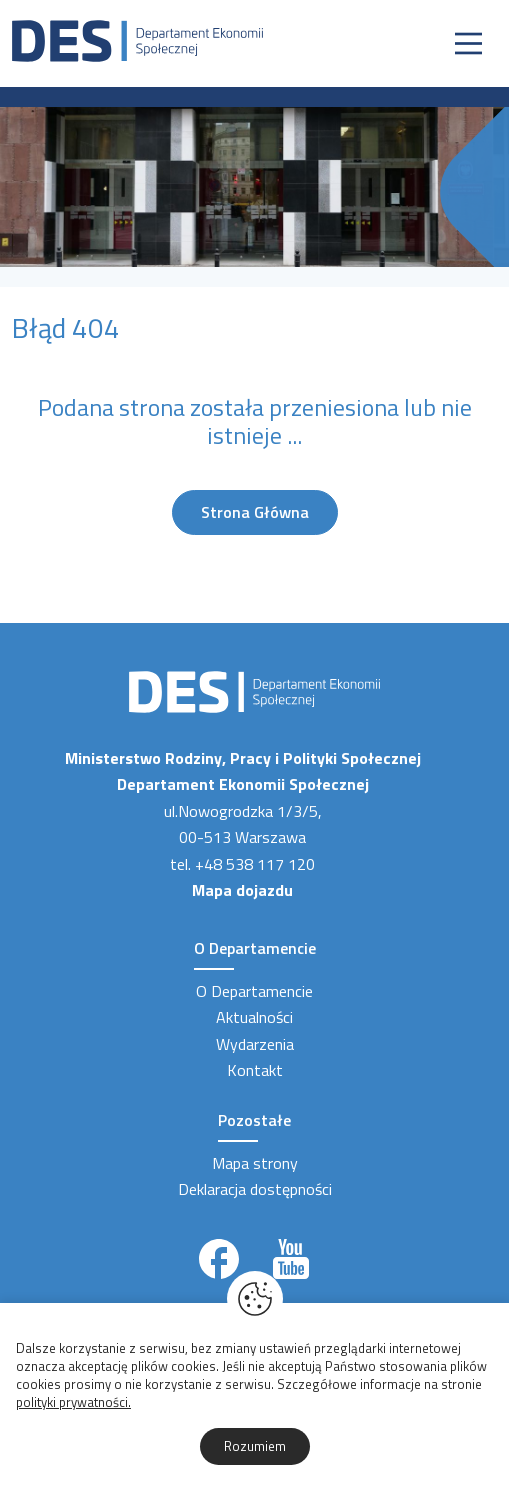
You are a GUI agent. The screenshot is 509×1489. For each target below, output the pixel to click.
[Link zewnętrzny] (219, 1259)
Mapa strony (255, 1163)
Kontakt (255, 1070)
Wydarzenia (255, 1044)
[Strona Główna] (137, 39)
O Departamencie (254, 991)
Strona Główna (255, 512)
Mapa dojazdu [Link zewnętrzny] (242, 890)
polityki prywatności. (73, 1402)
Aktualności (254, 1017)
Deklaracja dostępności (255, 1189)
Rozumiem (255, 1446)
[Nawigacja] (468, 43)
